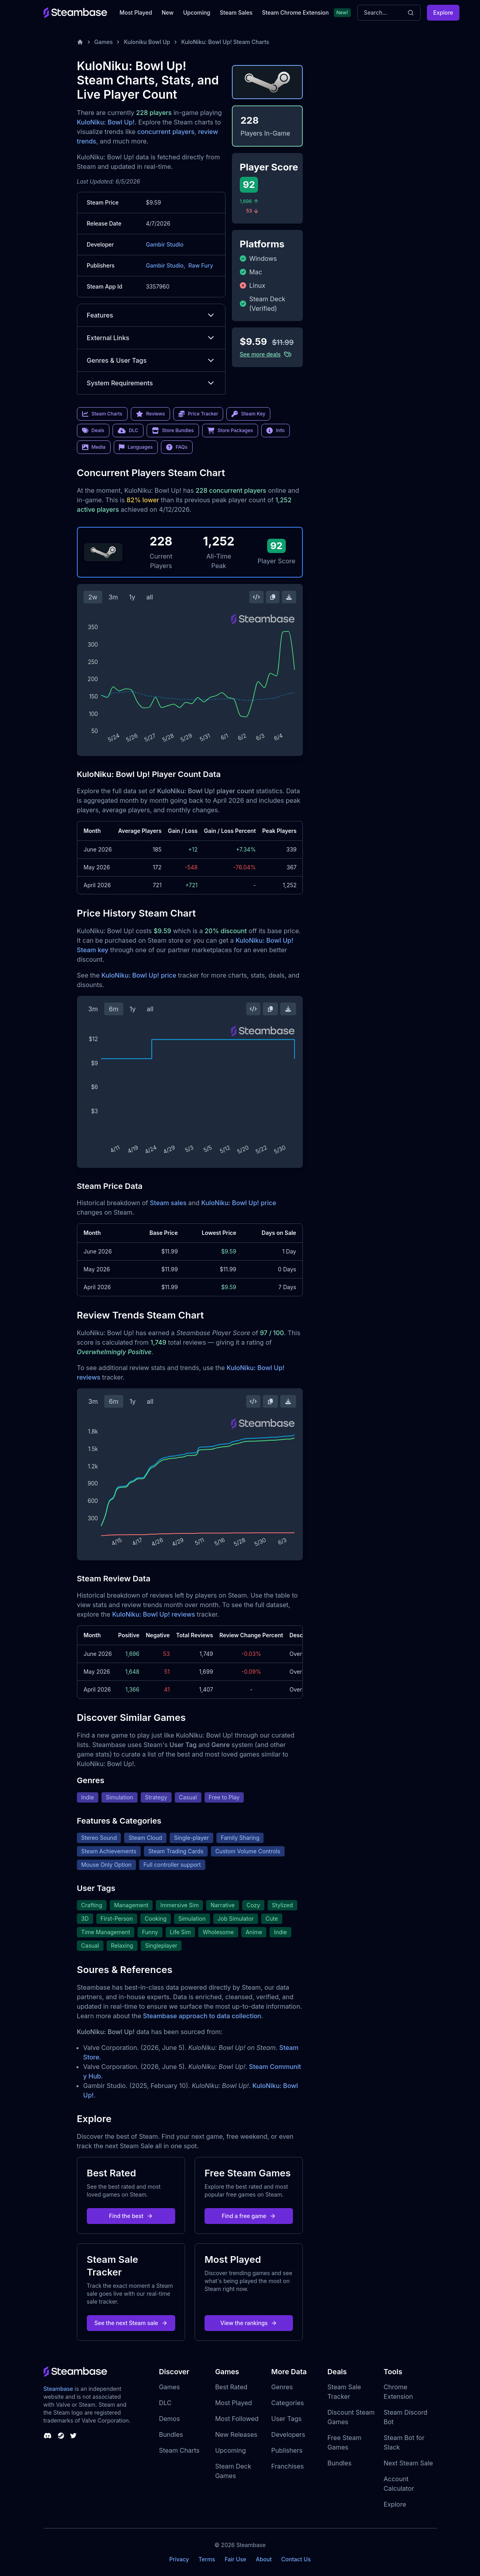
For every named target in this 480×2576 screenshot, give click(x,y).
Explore (443, 12)
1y (132, 597)
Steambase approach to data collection (202, 2016)
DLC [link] (128, 430)
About (264, 2559)
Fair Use (236, 2559)
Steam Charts (179, 2450)
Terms (207, 2559)
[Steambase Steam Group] (61, 2435)
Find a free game (248, 2215)
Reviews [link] (150, 414)
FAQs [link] (176, 447)
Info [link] (275, 430)
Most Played (136, 12)
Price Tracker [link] (198, 414)
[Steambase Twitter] (73, 2435)
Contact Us (296, 2559)
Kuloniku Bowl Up (147, 41)
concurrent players (165, 132)
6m (114, 1009)
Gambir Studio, (165, 265)
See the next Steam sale (131, 2323)
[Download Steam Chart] (289, 597)
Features (151, 315)
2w (93, 597)
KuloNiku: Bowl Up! (106, 122)
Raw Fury (200, 265)
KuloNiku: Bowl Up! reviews (154, 1614)
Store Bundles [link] (173, 430)
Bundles (171, 2434)
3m (113, 597)
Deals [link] (93, 430)
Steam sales (168, 1203)
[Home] (80, 42)
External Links (151, 338)
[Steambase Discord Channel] (48, 2435)
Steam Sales (236, 12)
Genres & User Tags (151, 360)
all (149, 597)
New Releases (236, 2434)
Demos (169, 2419)
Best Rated (231, 2387)
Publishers (286, 2450)
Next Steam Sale (408, 2463)
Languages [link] (136, 447)
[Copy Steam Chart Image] (272, 597)
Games (103, 41)
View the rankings (248, 2323)
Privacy (179, 2559)
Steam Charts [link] (102, 414)
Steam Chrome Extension (295, 12)
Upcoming (196, 12)
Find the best (131, 2215)
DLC (165, 2403)
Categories (287, 2403)
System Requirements (151, 383)
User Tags (286, 2419)
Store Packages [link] (230, 430)
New (168, 12)
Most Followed (237, 2419)
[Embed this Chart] (256, 597)
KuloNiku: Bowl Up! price (138, 975)
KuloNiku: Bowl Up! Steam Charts (225, 41)
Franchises (287, 2466)
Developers (288, 2434)
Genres (282, 2387)
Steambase (58, 2388)
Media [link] (93, 447)
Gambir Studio (165, 244)
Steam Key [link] (248, 414)
